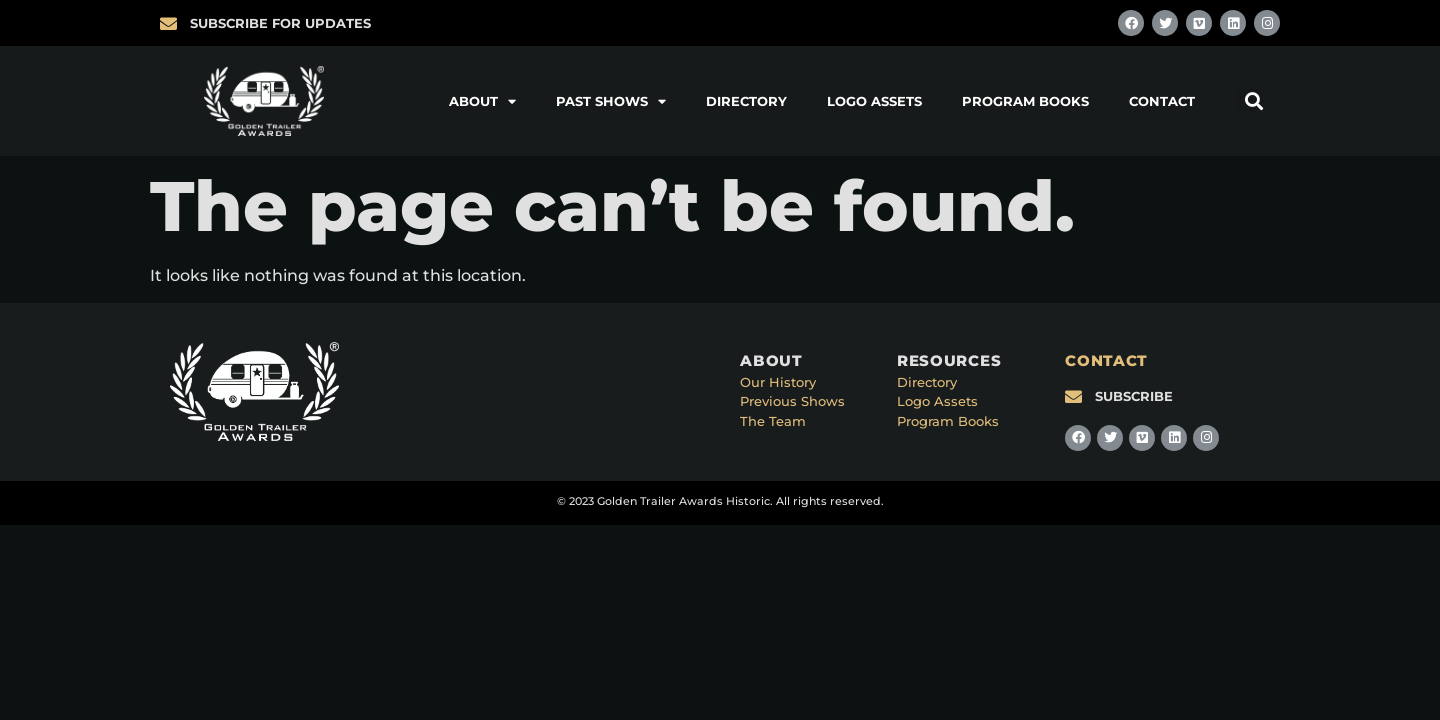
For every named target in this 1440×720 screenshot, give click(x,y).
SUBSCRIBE (1134, 396)
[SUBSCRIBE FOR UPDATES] (168, 23)
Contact (1162, 101)
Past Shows (611, 101)
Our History (778, 382)
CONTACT (1106, 360)
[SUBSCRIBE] (1073, 396)
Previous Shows (792, 401)
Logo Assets (874, 101)
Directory (746, 101)
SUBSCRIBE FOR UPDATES (280, 23)
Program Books (1025, 101)
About (482, 101)
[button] (1253, 101)
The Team (773, 421)
